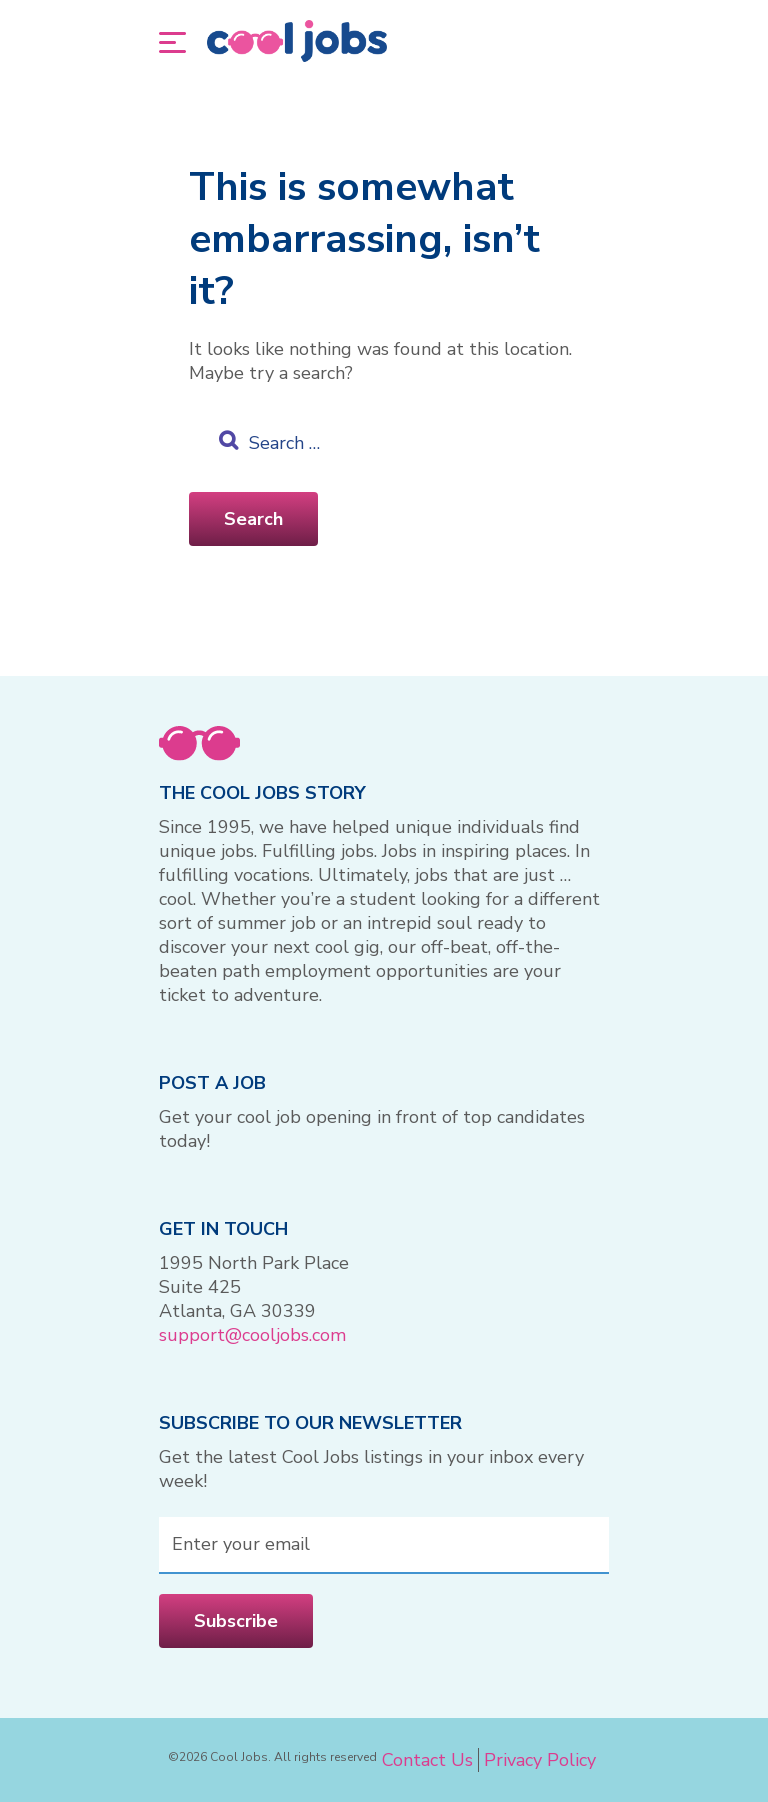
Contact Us (427, 1760)
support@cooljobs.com (252, 1335)
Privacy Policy (540, 1760)
